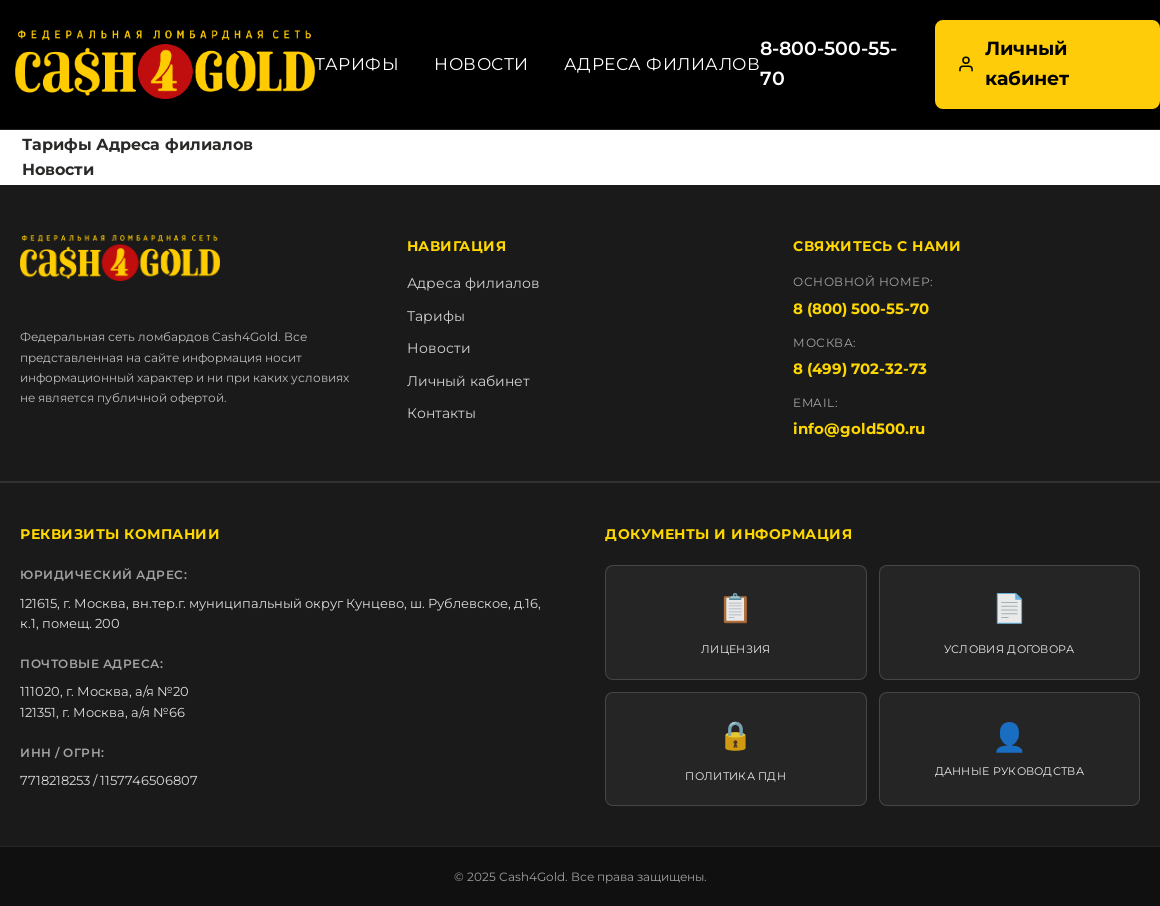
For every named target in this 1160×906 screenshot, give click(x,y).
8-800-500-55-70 (828, 63)
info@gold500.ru (859, 428)
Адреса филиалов (662, 64)
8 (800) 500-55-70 (861, 308)
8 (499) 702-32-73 (860, 368)
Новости (481, 64)
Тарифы (357, 64)
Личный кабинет (1013, 63)
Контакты (441, 413)
